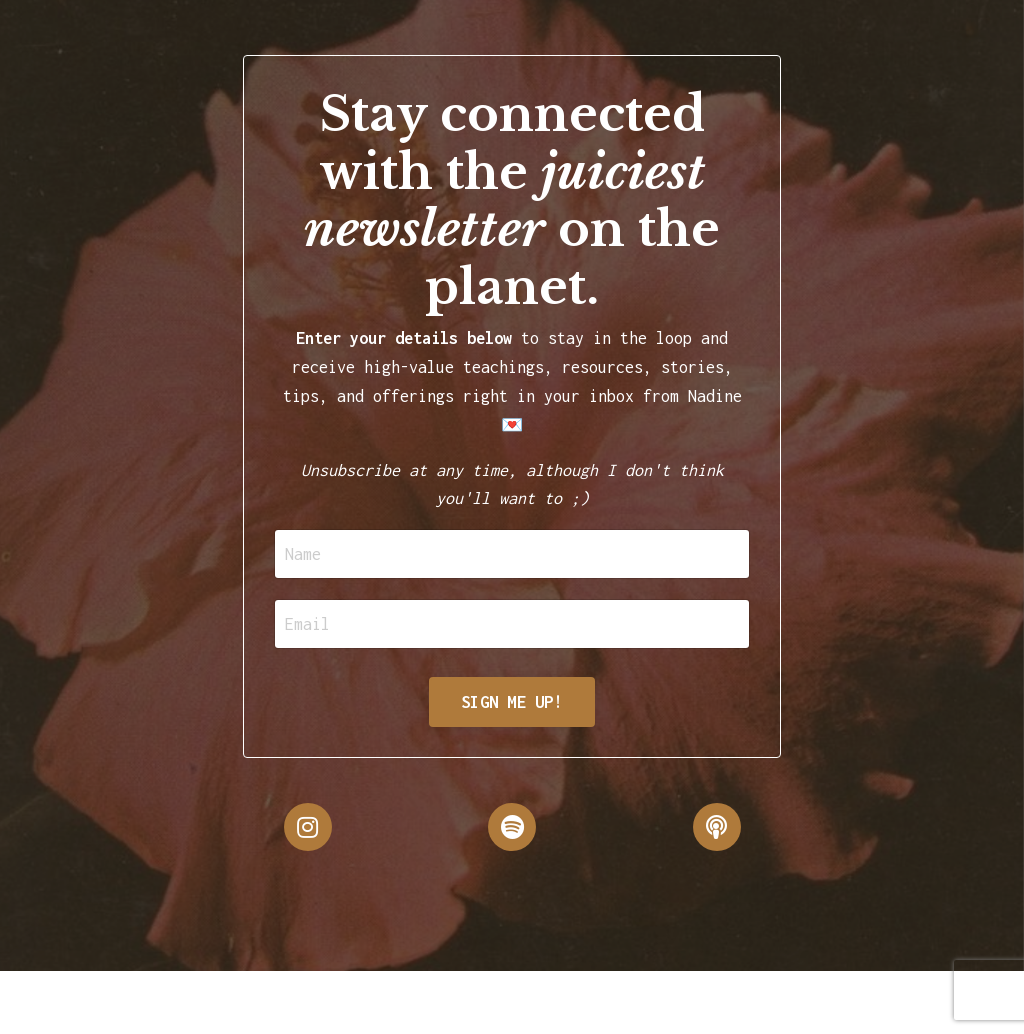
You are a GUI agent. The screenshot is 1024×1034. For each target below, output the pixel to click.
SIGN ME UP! (512, 702)
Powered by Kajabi (924, 1001)
